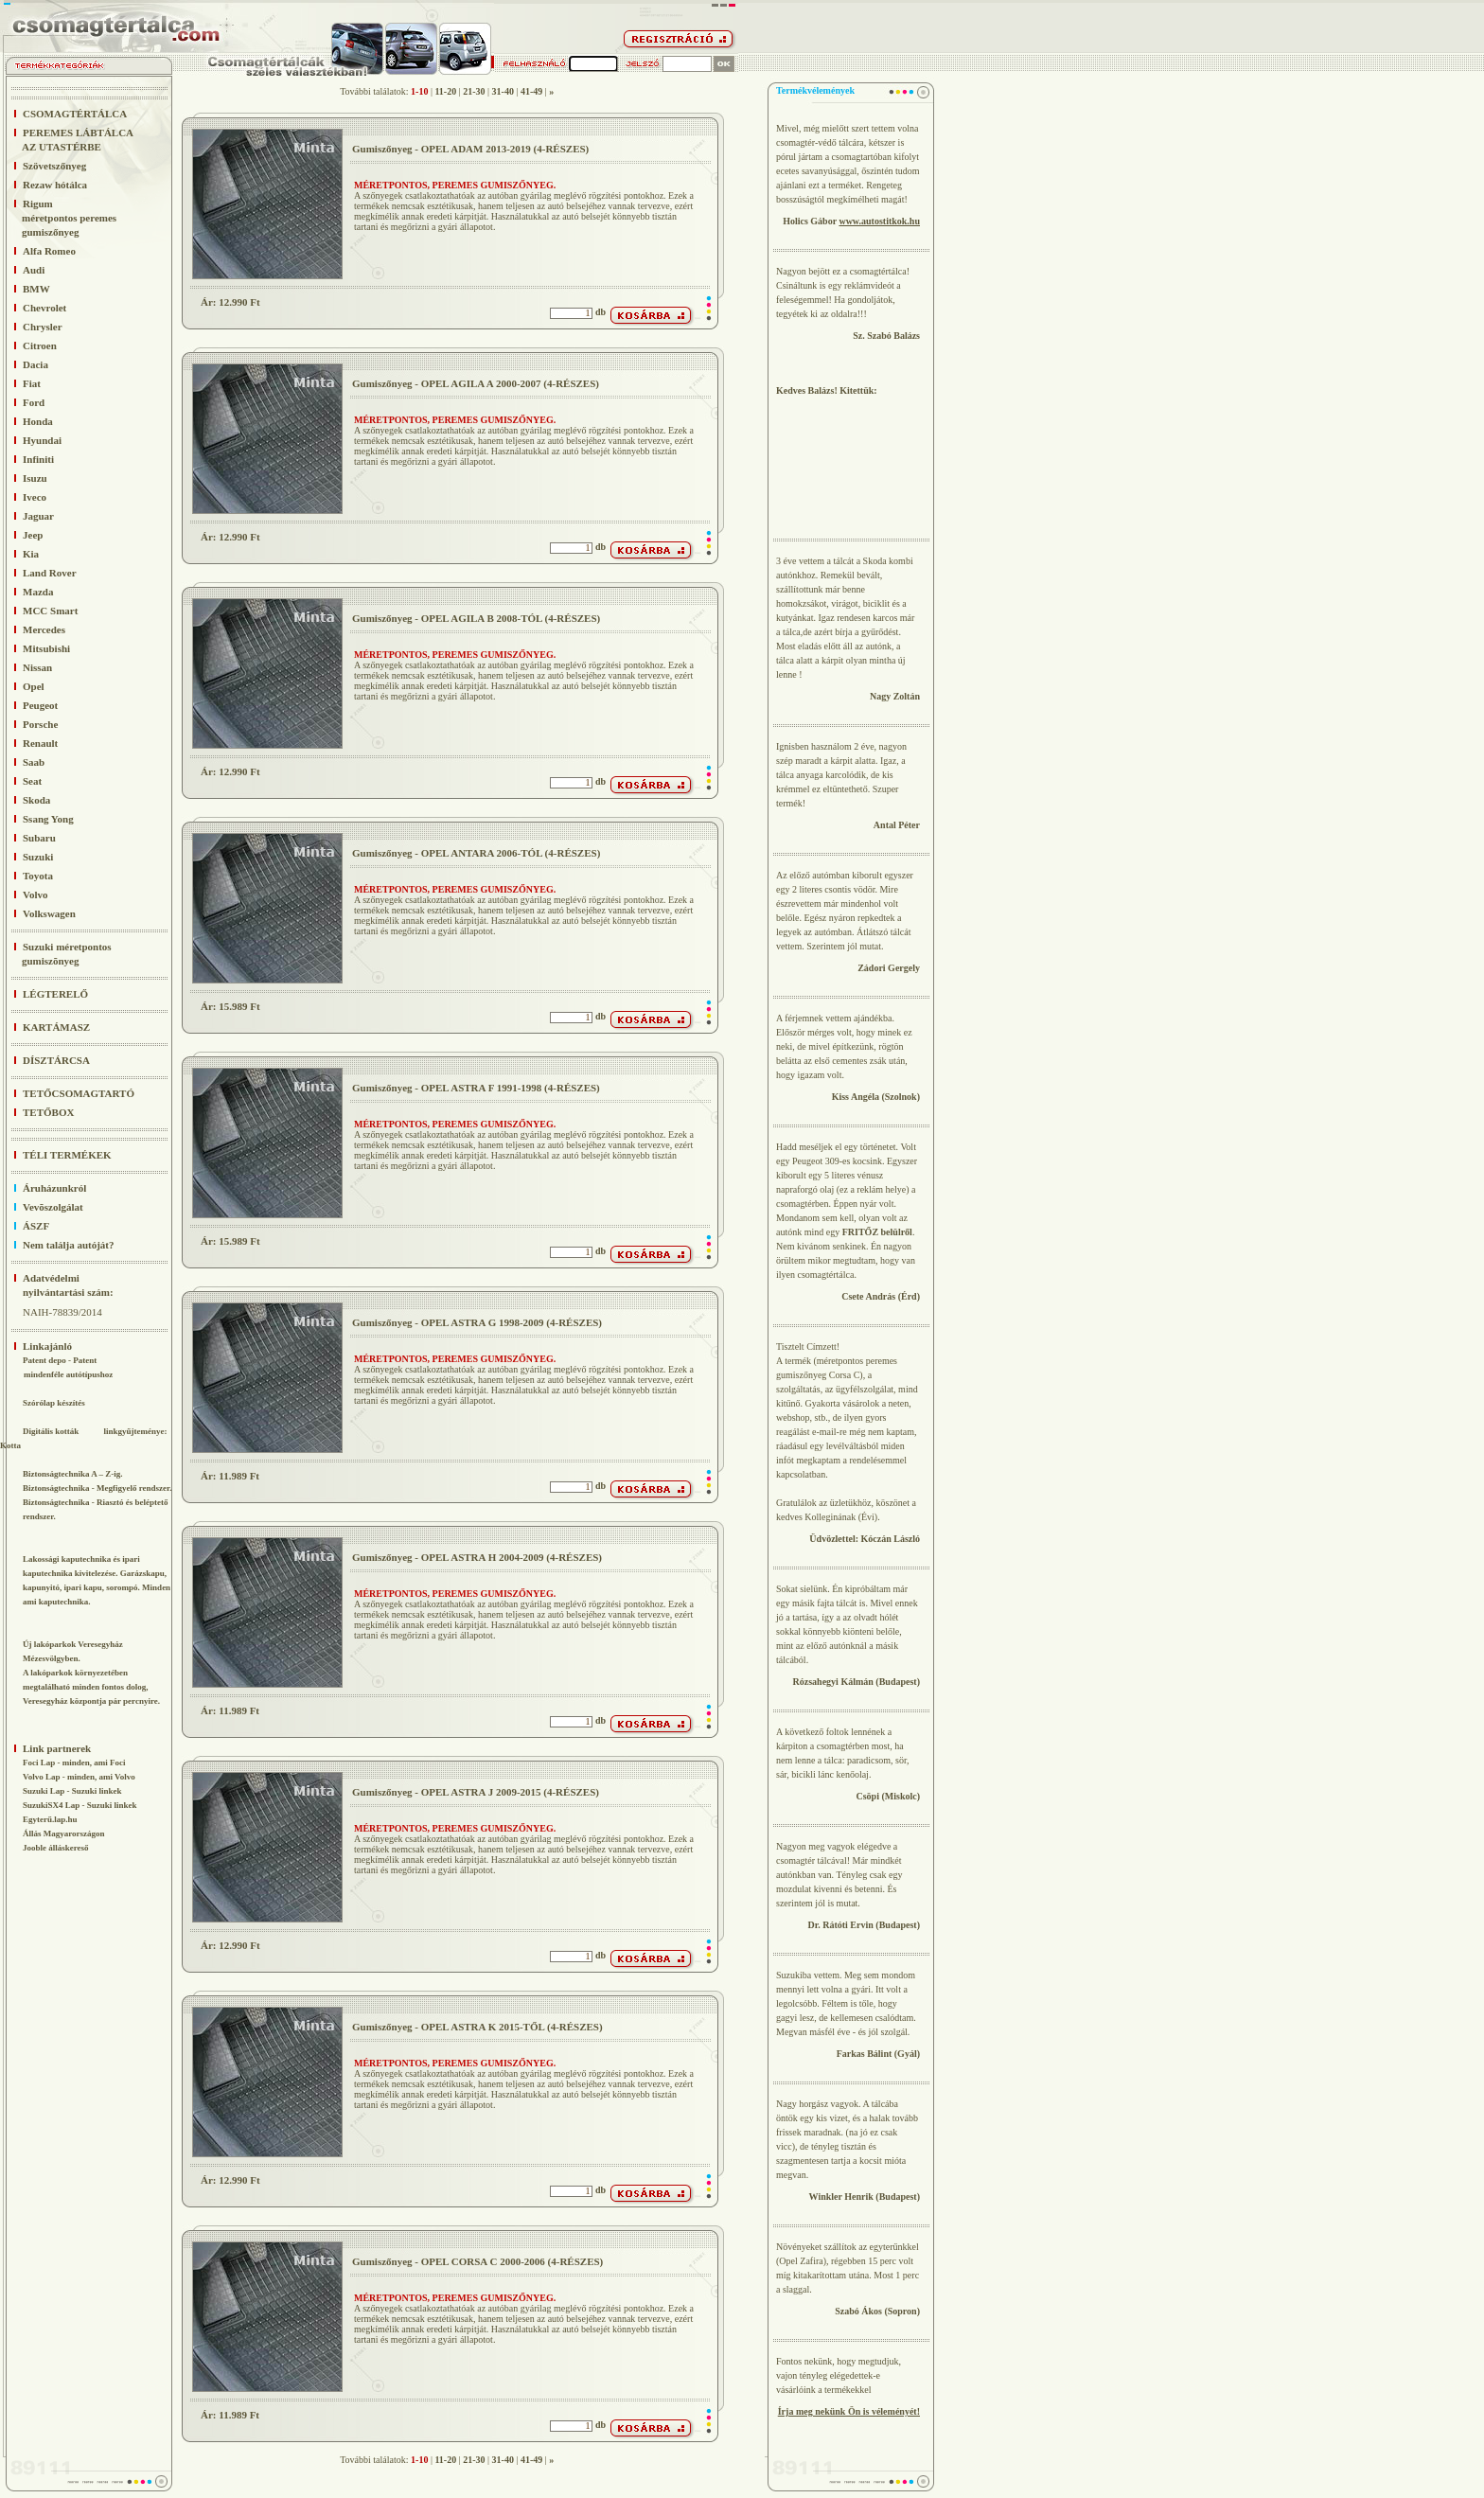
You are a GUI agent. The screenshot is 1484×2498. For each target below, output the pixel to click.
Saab (33, 762)
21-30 (474, 91)
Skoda (36, 800)
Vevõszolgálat (53, 1207)
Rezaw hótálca (55, 184)
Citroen (40, 345)
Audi (33, 269)
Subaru (39, 837)
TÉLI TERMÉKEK (67, 1154)
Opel (33, 686)
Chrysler (42, 326)
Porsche (40, 724)
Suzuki (38, 856)
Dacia (35, 364)
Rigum (58, 218)
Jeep (33, 534)
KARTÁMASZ (56, 1027)
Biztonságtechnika (56, 1488)
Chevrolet (44, 307)
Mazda (38, 591)
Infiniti (38, 459)
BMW (36, 288)
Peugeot (40, 705)
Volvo (35, 894)
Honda (38, 421)
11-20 (445, 91)
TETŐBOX (48, 1112)
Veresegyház (100, 1644)
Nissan (37, 667)
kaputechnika (48, 1573)
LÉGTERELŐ (55, 994)
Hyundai (42, 440)
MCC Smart (50, 610)
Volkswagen (49, 913)
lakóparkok (51, 1672)
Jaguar (38, 516)
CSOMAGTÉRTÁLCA (75, 113)
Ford (33, 402)
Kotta (10, 1445)
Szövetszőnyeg (54, 165)
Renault (40, 743)
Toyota (38, 875)
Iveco (34, 497)
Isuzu (35, 478)
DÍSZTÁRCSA (56, 1060)
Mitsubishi (46, 648)
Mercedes (44, 629)
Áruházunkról (54, 1188)
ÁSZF (36, 1225)
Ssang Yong (48, 818)
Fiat (32, 383)
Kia (31, 553)
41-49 (531, 91)
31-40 (503, 91)
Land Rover (50, 572)
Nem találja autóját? (69, 1244)
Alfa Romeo (49, 251)
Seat (32, 781)
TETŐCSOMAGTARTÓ (78, 1093)
